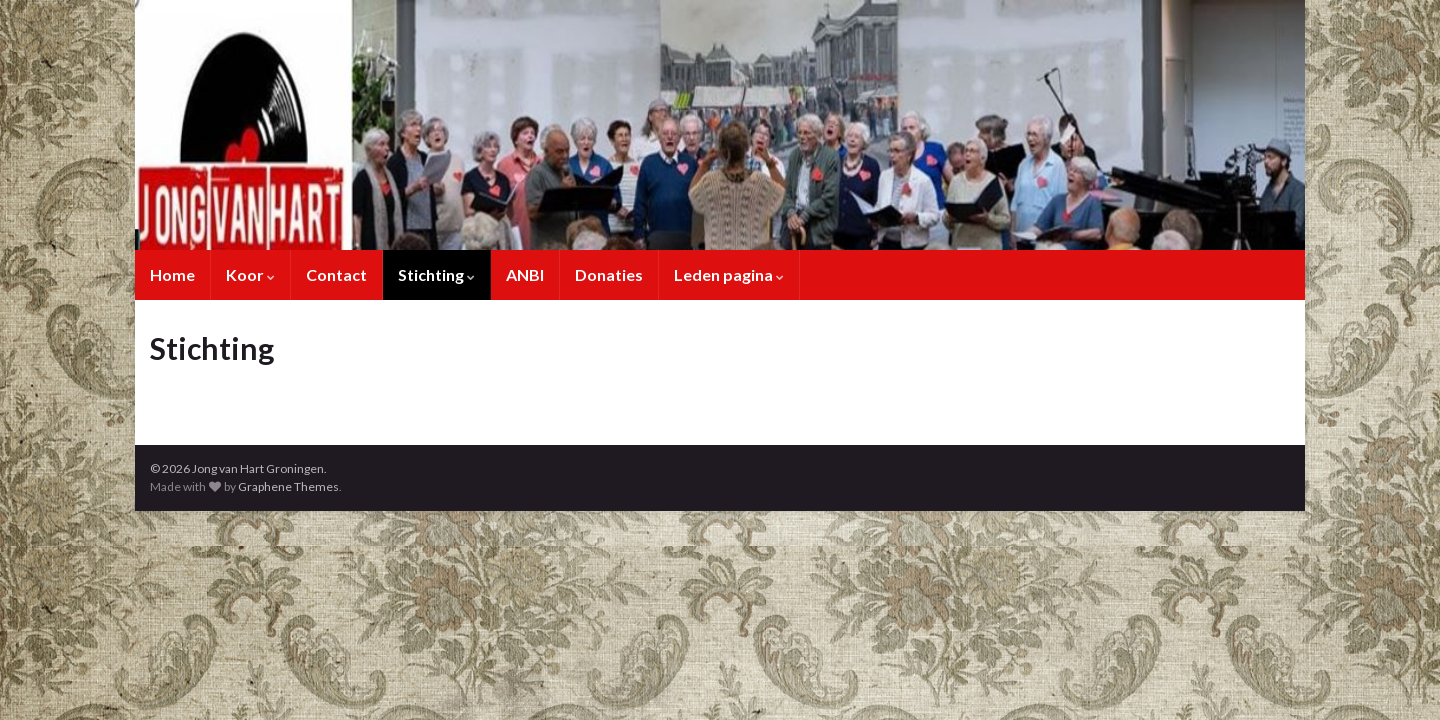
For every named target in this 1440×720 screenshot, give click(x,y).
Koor (250, 274)
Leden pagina (729, 274)
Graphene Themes (288, 486)
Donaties (609, 274)
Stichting (436, 274)
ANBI (525, 274)
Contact (336, 274)
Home (172, 274)
